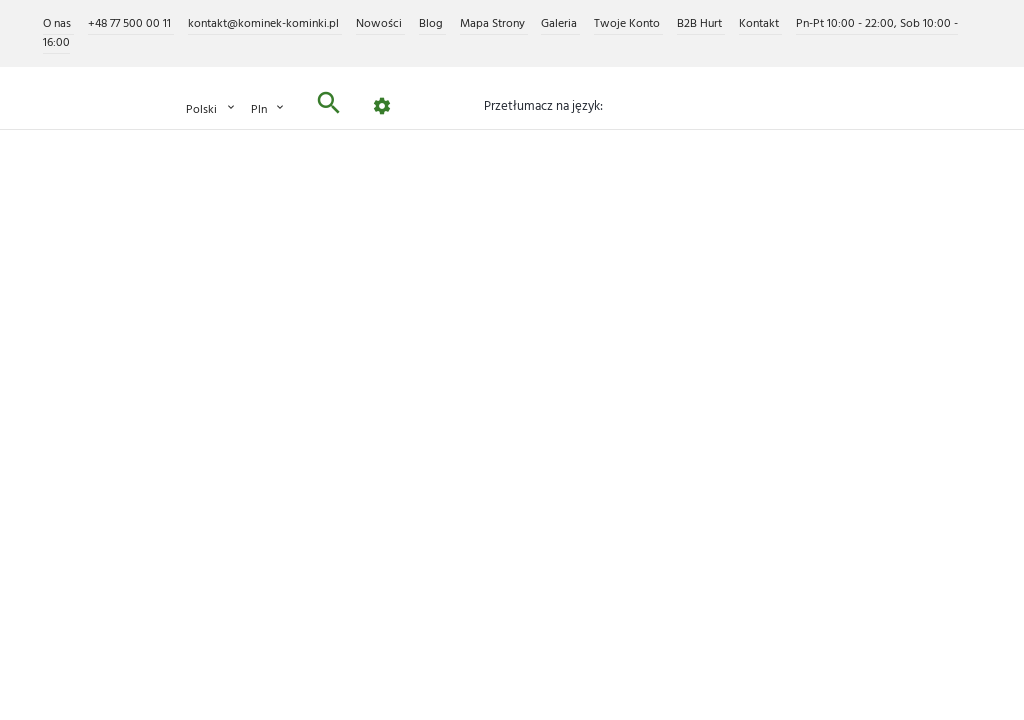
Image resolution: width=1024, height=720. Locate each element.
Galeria (560, 24)
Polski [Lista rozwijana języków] (211, 109)
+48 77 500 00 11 (131, 24)
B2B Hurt (701, 24)
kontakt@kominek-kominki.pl (265, 24)
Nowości (380, 24)
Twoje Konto (628, 24)
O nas (58, 24)
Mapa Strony (494, 24)
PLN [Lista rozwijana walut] (269, 109)
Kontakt (760, 24)
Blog (432, 24)
